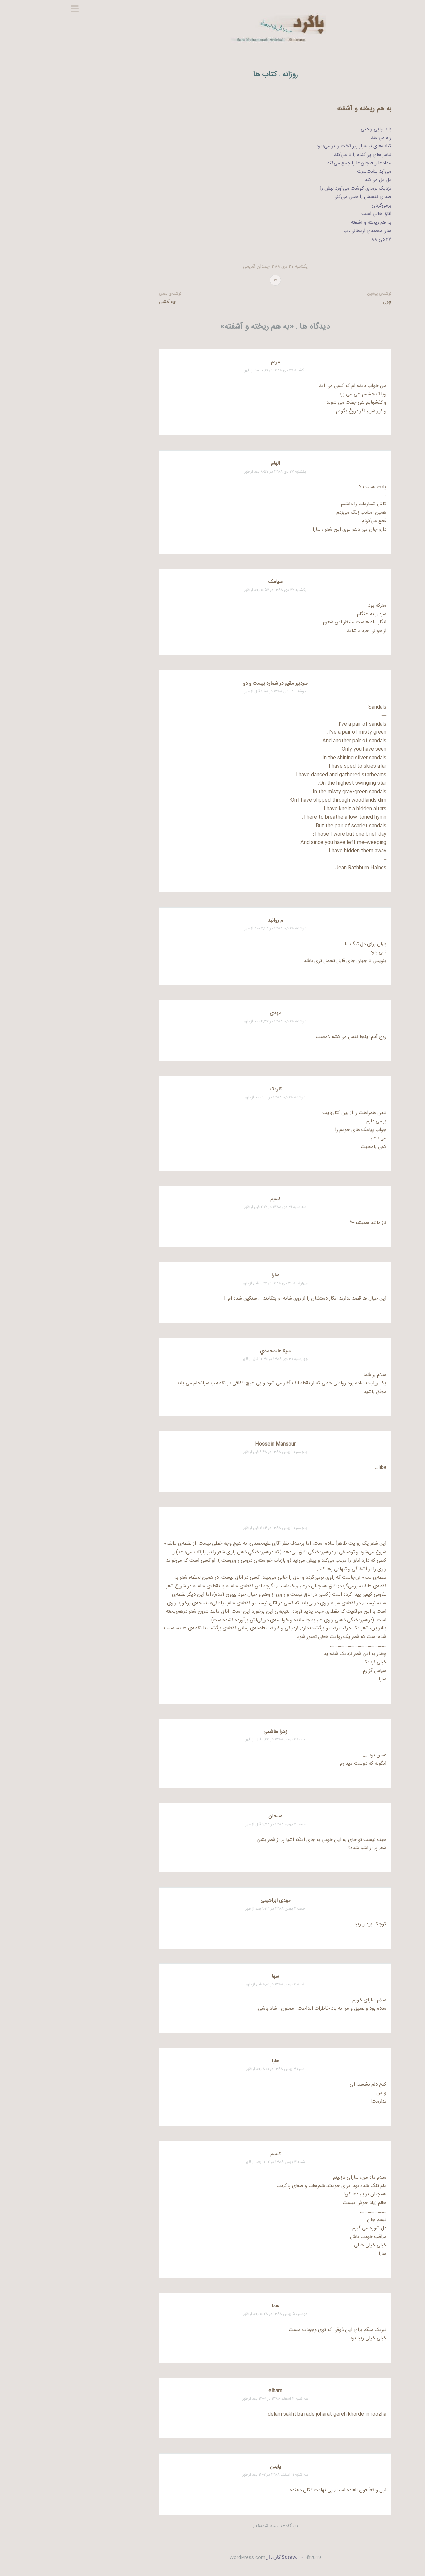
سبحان (212, 1816)
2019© (250, 2558)
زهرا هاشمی (212, 1732)
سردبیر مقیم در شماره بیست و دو (212, 683)
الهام (212, 463)
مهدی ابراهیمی (213, 1900)
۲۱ (212, 280)
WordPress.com (185, 2558)
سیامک (213, 582)
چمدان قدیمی (193, 267)
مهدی (212, 1013)
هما (212, 2306)
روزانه (227, 75)
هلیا (212, 2061)
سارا (212, 1275)
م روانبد (212, 920)
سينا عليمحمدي (212, 1351)
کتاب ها (202, 75)
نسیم (212, 1199)
